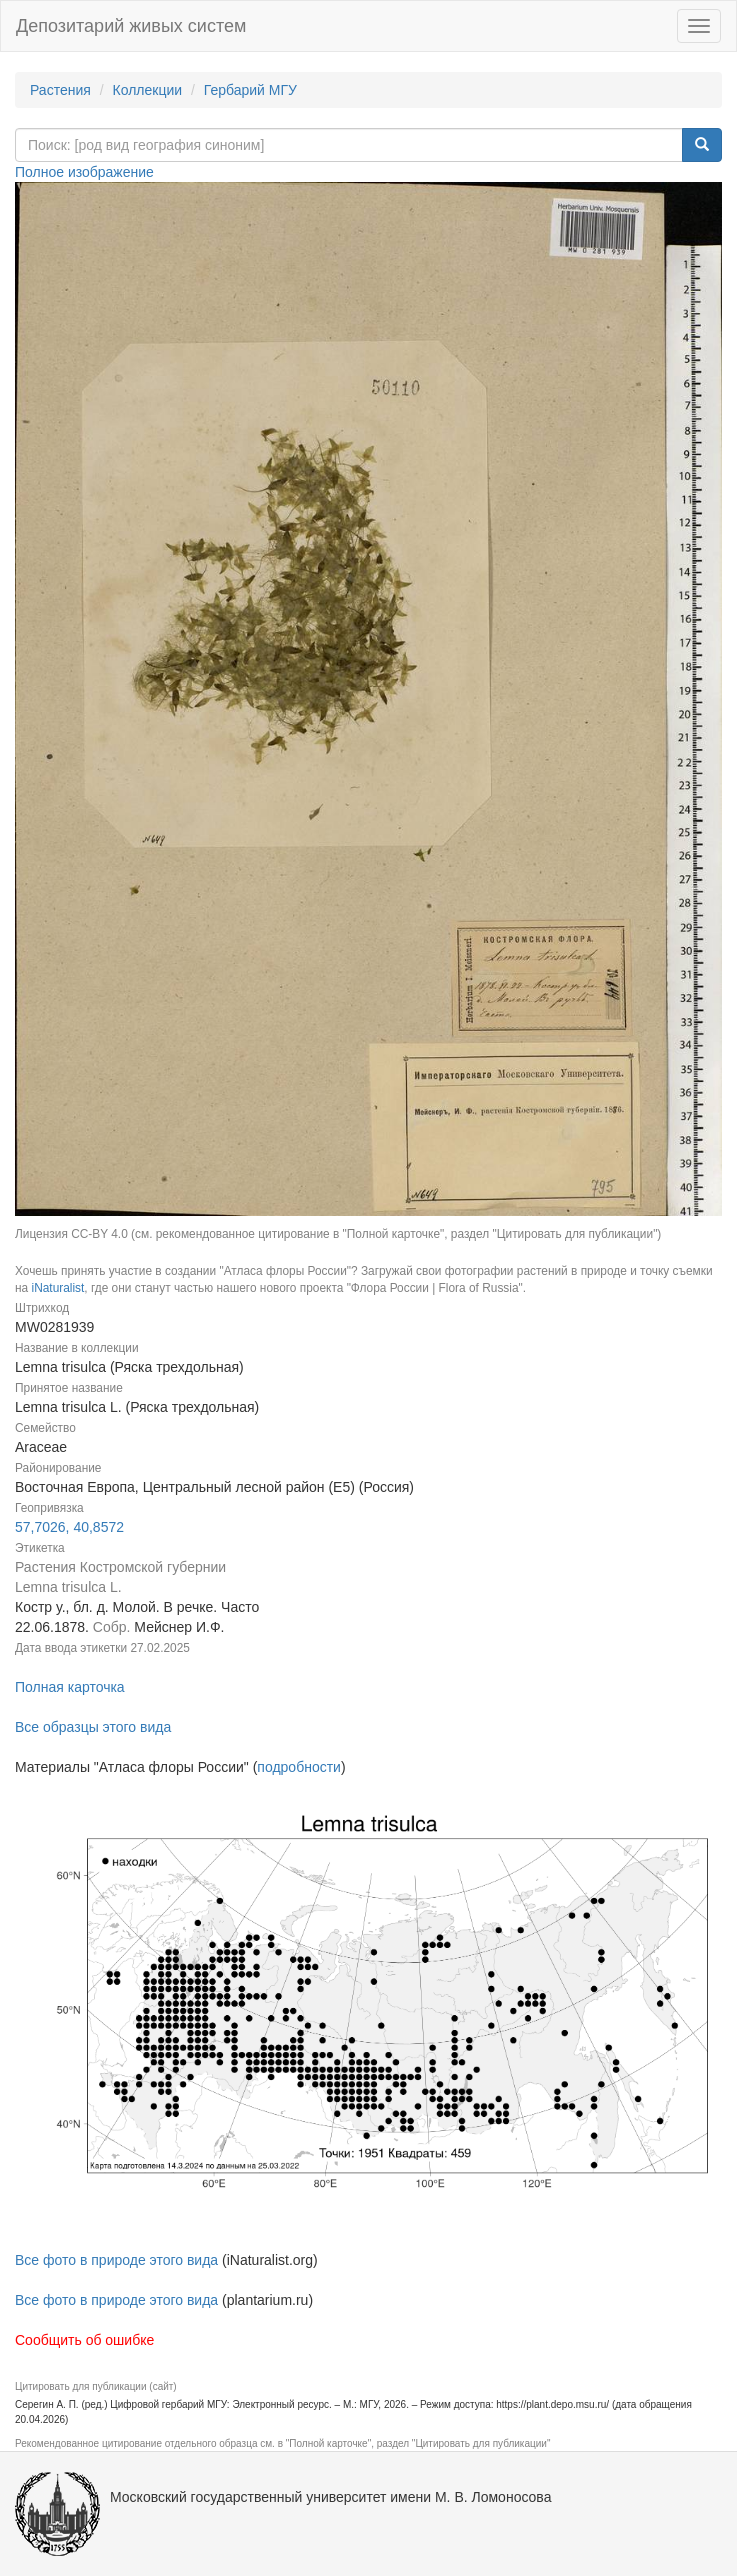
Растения (60, 90)
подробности (299, 1767)
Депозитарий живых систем (131, 26)
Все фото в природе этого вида (116, 2260)
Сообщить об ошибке (84, 2340)
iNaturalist (57, 1288)
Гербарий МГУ (250, 90)
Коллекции (148, 90)
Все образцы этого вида (93, 1727)
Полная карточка (70, 1687)
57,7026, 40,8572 (69, 1527)
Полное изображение (84, 172)
